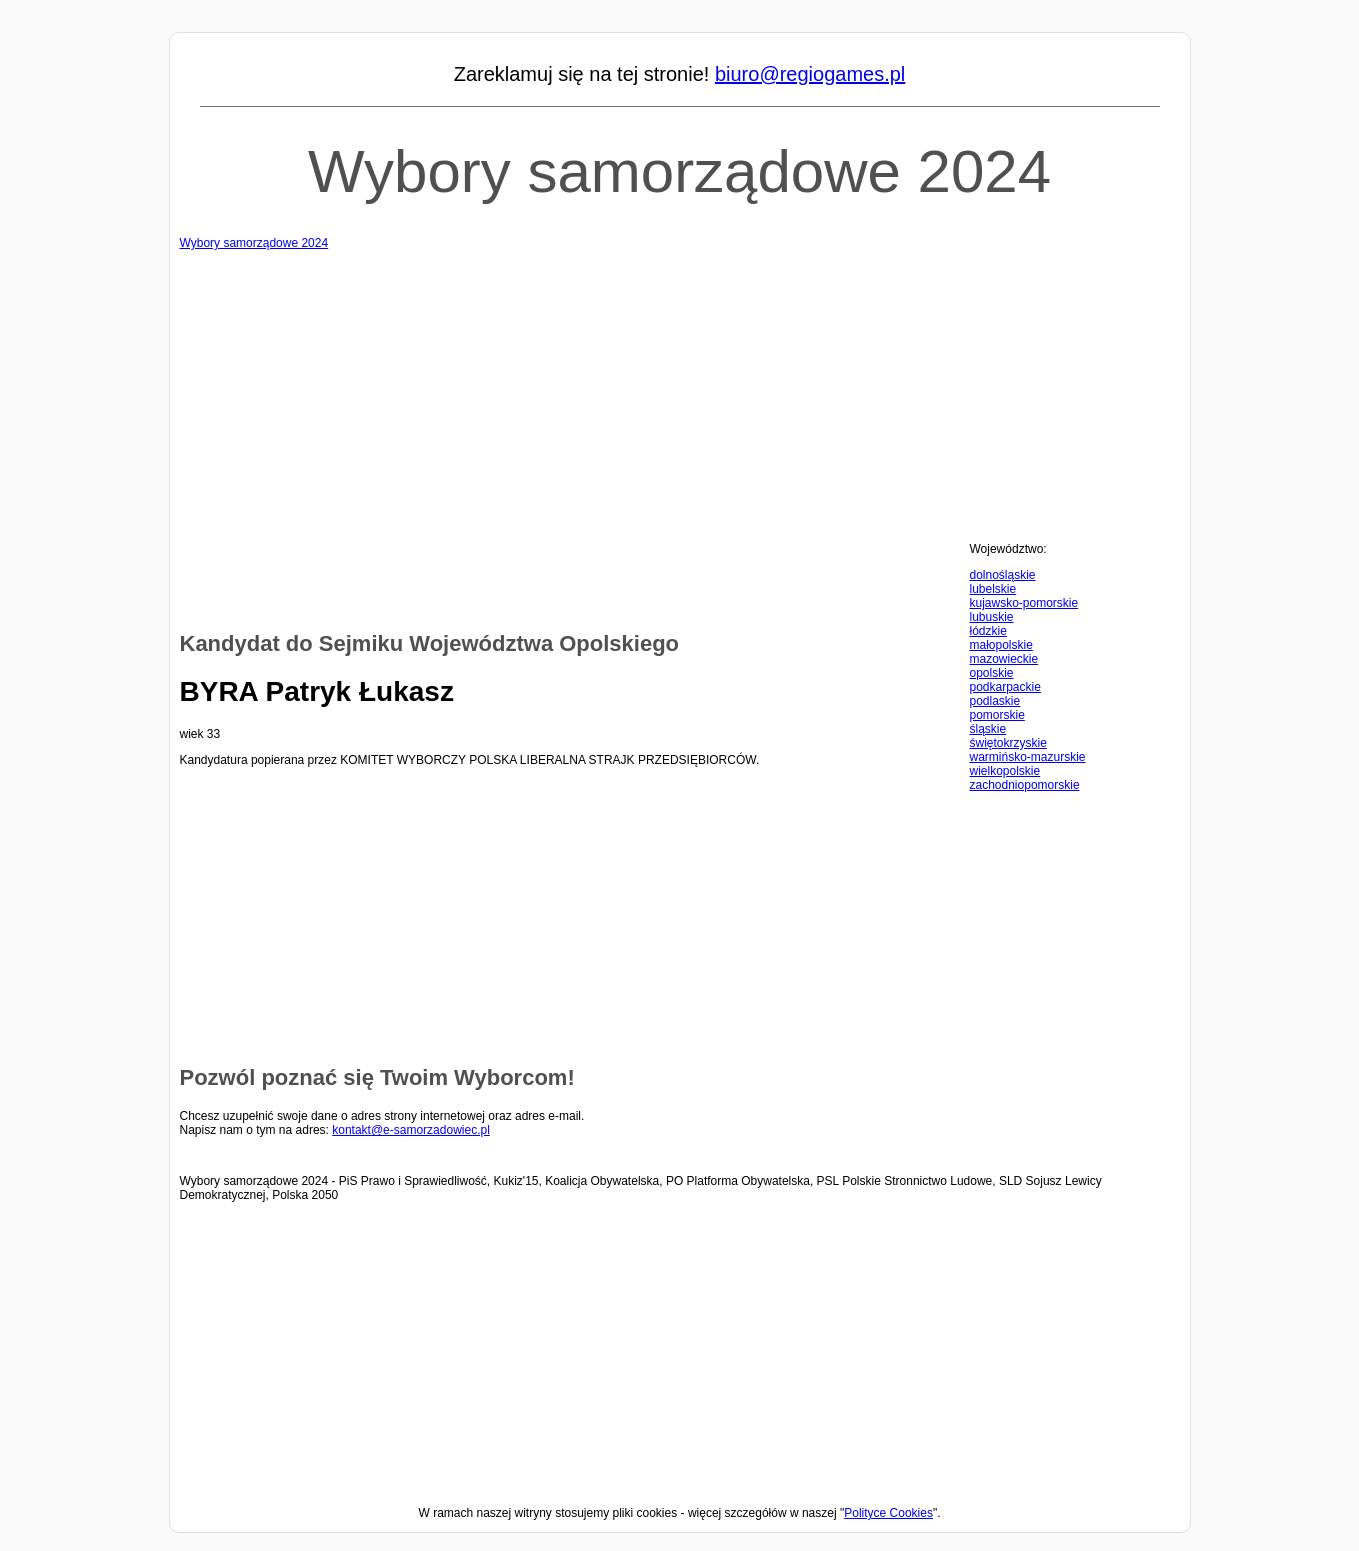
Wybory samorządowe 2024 (679, 171)
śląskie (988, 729)
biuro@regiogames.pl (810, 74)
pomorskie (997, 715)
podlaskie (995, 701)
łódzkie (988, 631)
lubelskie (993, 589)
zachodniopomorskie (1025, 785)
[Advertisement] (680, 390)
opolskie (992, 673)
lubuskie (992, 617)
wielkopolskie (1005, 771)
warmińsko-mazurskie (1028, 757)
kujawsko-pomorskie (1024, 603)
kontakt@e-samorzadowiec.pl (411, 1130)
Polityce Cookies (888, 1513)
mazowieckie (1004, 659)
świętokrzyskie (1008, 743)
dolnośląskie (1003, 575)
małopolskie (1001, 645)
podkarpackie (1005, 687)
